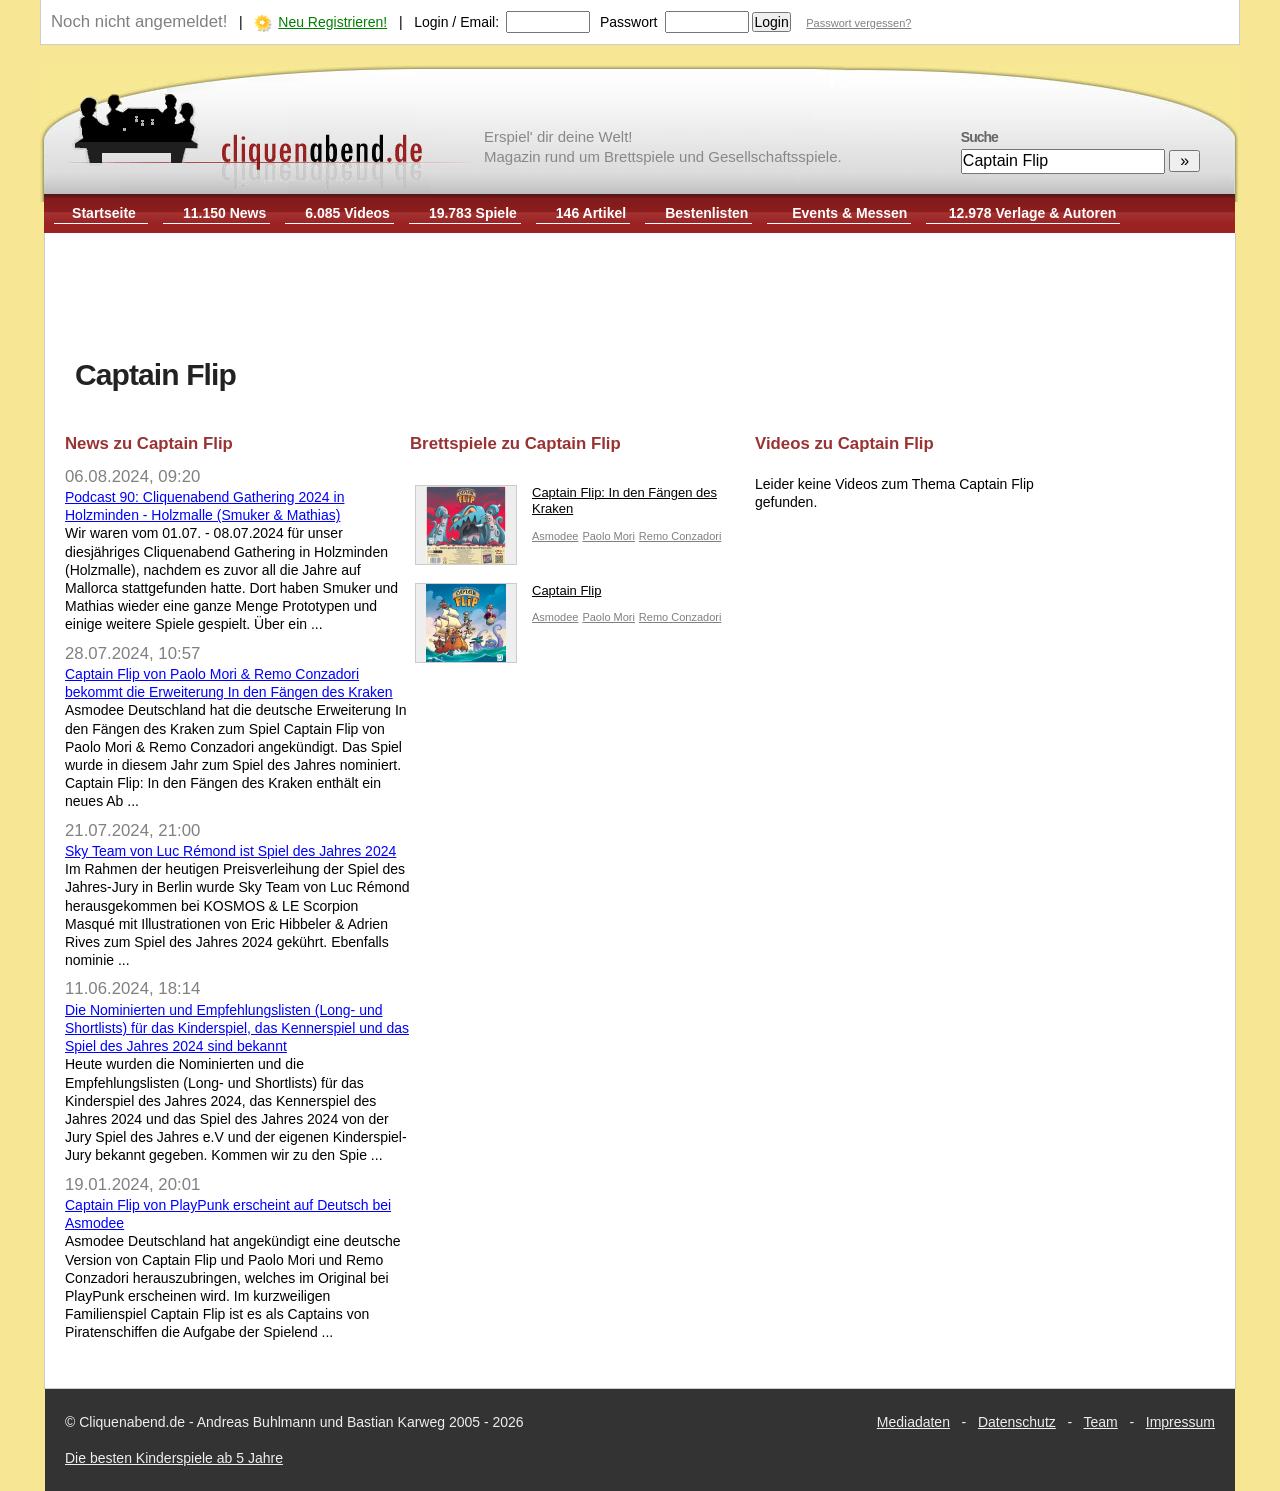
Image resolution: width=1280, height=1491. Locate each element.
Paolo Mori (608, 536)
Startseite (104, 213)
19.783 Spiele (473, 213)
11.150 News (224, 213)
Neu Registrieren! (332, 22)
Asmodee (555, 536)
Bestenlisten (706, 213)
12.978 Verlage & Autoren (1033, 213)
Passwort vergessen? (858, 23)
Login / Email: (456, 22)
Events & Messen (849, 213)
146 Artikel (591, 213)
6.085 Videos (347, 213)
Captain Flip (508, 595)
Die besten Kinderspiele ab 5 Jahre (174, 1458)
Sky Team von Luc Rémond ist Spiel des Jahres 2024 (230, 851)
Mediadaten (913, 1422)
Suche (979, 137)
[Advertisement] (640, 298)
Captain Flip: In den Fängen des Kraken (566, 506)
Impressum (1180, 1422)
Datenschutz (1017, 1422)
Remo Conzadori (680, 536)
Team (1101, 1422)
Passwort (629, 22)
